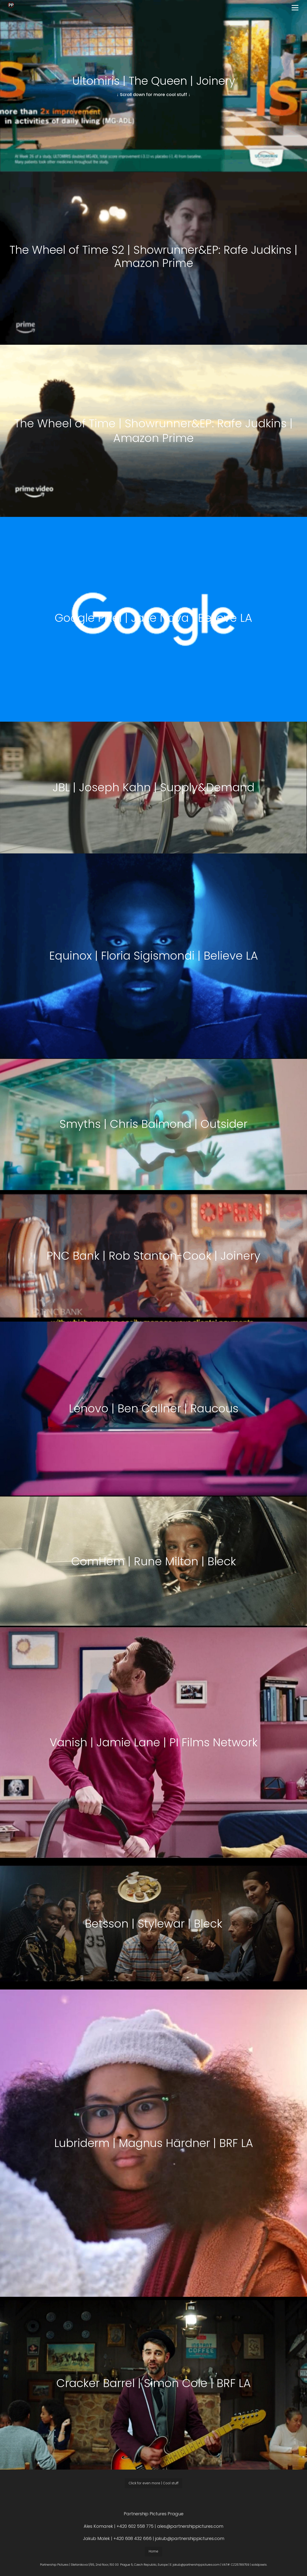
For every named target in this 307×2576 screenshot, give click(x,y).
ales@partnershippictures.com (190, 2526)
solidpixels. (259, 2565)
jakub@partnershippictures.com (189, 2538)
